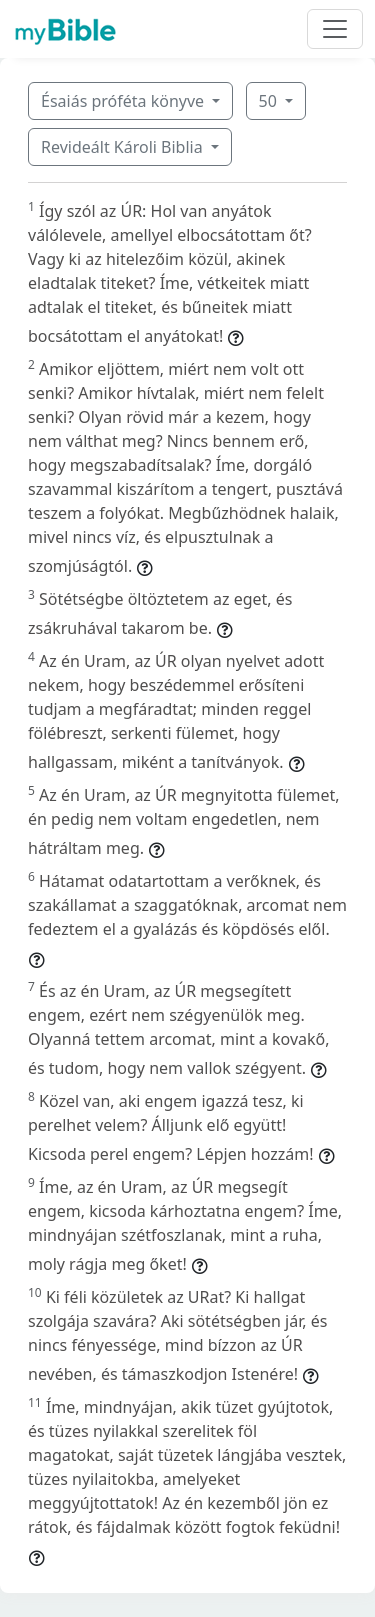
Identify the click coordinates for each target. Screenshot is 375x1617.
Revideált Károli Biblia (124, 147)
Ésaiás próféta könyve (124, 101)
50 (270, 101)
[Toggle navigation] (335, 29)
